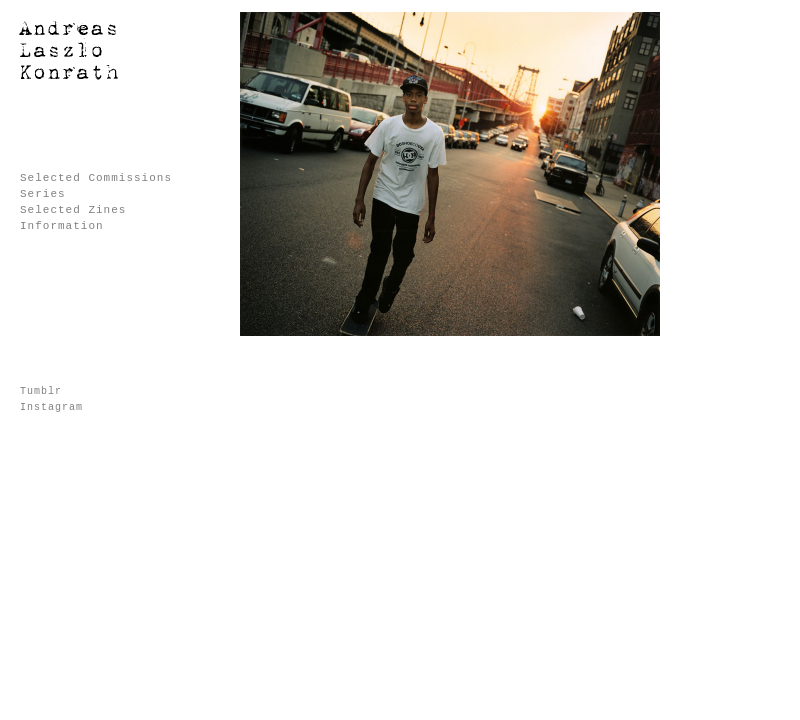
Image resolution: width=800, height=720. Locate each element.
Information (62, 226)
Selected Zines (73, 210)
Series (43, 194)
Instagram (51, 407)
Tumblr (41, 391)
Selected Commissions (96, 178)
